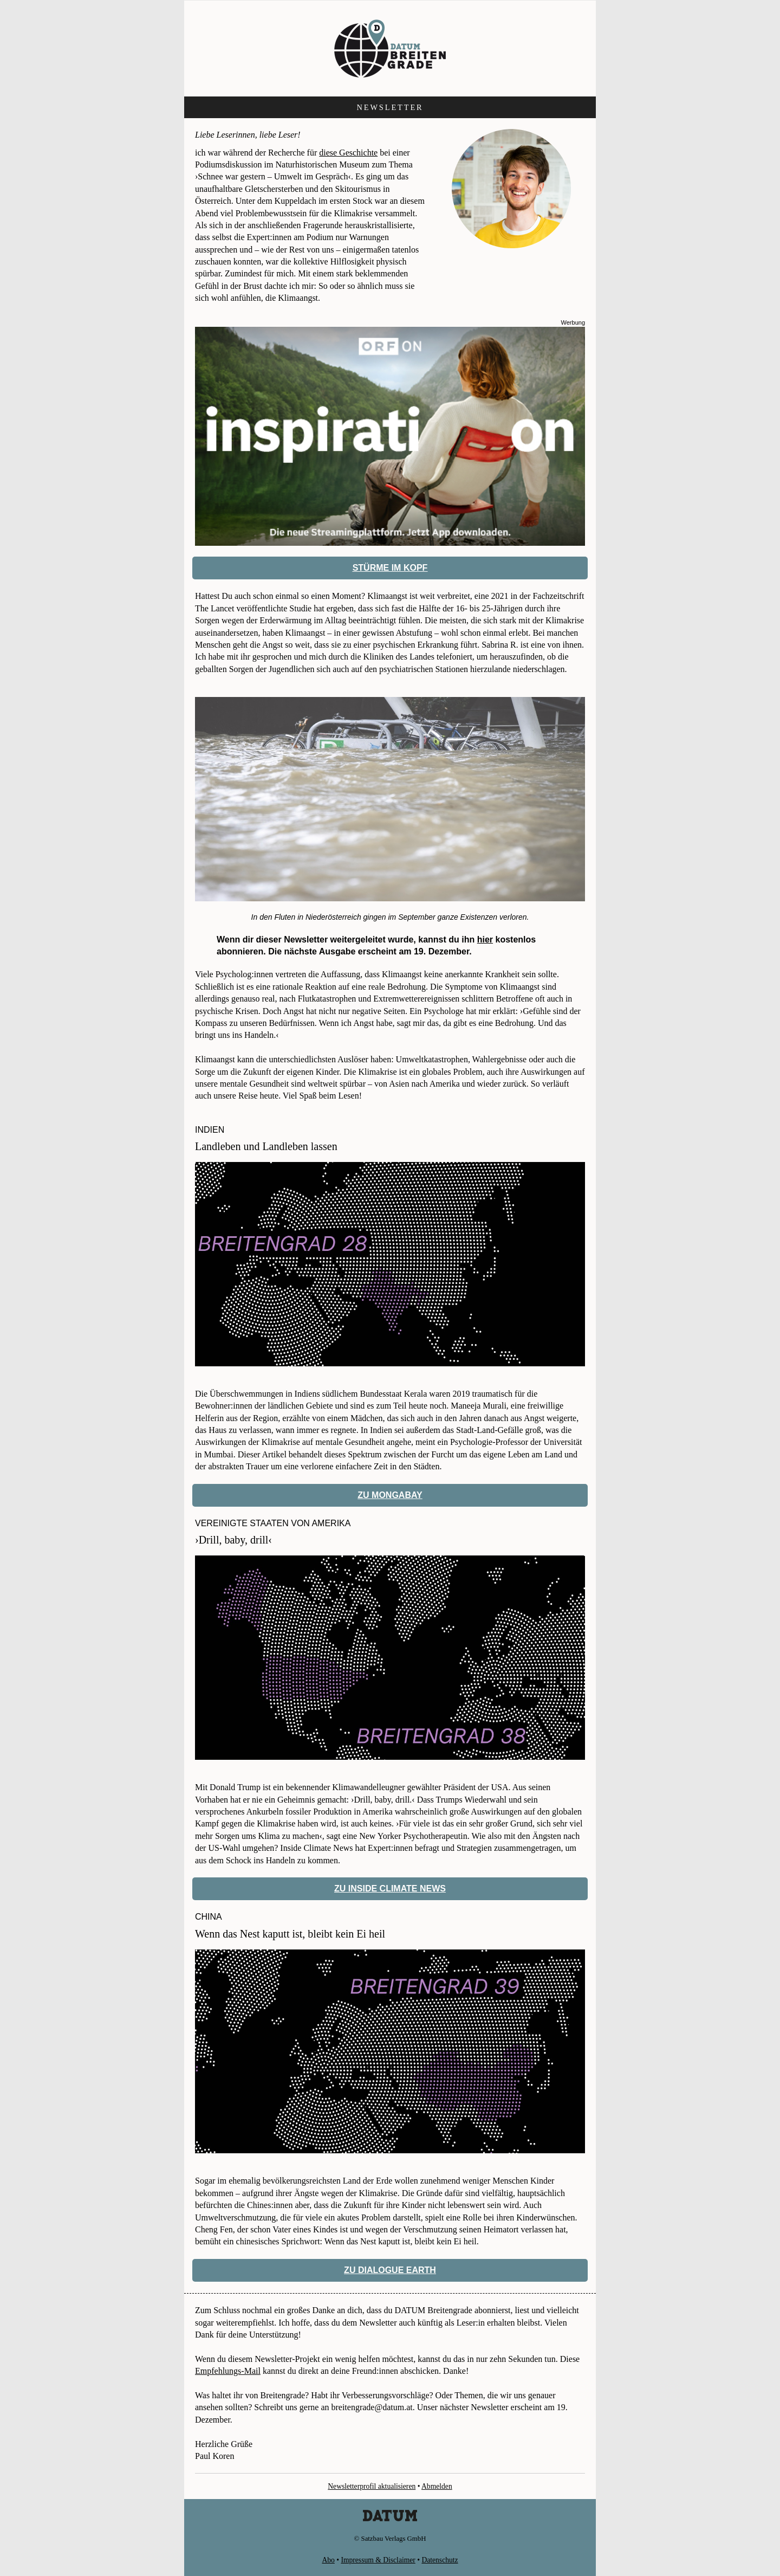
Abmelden (436, 2486)
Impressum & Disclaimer (378, 2560)
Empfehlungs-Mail (228, 2370)
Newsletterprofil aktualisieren (371, 2486)
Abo (328, 2560)
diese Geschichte (348, 152)
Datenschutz (439, 2560)
